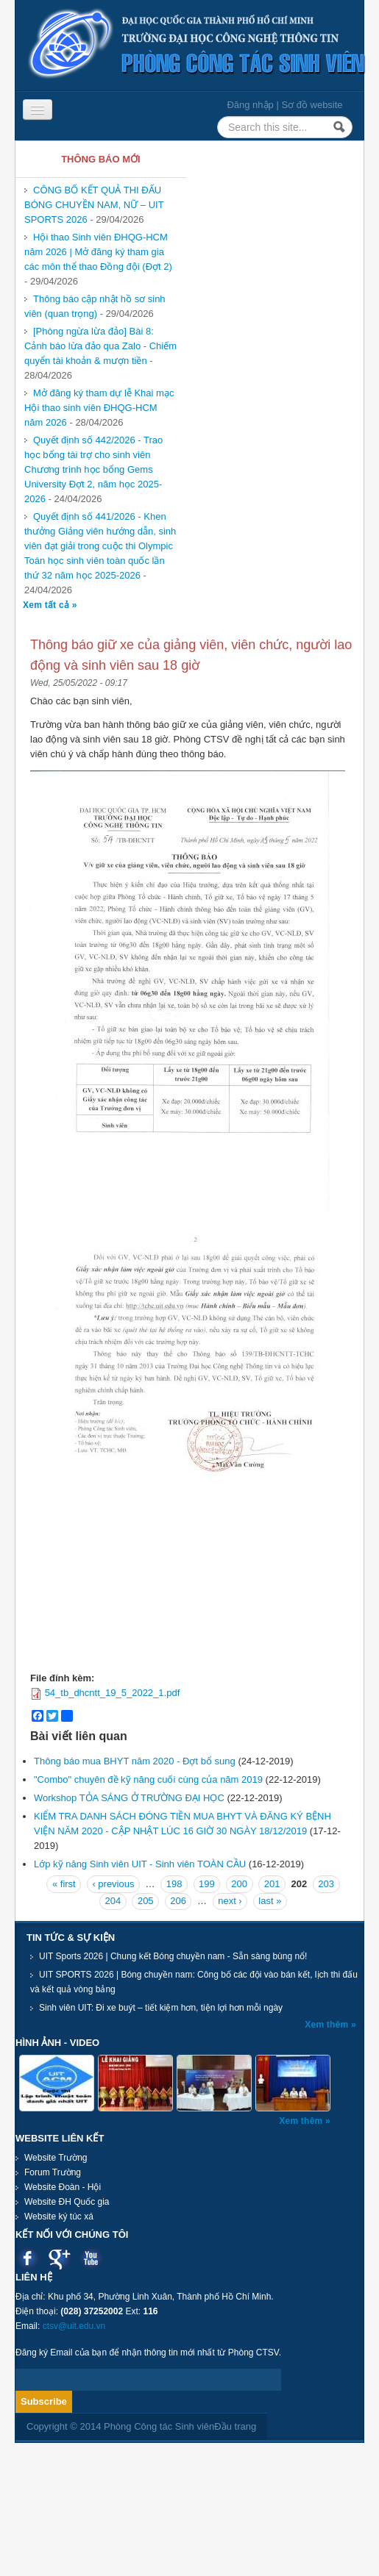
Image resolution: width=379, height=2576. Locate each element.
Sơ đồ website (311, 104)
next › (230, 1900)
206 (178, 1900)
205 (146, 1900)
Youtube (91, 2258)
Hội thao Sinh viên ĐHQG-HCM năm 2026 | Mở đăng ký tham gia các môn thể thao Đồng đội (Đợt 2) (98, 252)
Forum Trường (52, 2172)
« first (64, 1883)
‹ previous (113, 1883)
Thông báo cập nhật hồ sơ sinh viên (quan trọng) (95, 306)
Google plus (59, 2258)
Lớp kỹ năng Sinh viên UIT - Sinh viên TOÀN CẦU (140, 1864)
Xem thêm (328, 2024)
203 (326, 1883)
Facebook (27, 2258)
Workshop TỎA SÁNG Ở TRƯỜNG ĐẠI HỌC (129, 1797)
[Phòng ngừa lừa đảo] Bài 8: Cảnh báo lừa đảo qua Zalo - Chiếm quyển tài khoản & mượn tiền (100, 346)
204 (113, 1900)
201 (272, 1883)
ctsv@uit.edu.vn (74, 2326)
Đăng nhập (250, 104)
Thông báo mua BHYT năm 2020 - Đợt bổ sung (134, 1761)
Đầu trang (235, 2426)
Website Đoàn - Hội (62, 2187)
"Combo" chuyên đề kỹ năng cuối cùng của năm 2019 (148, 1779)
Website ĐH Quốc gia (67, 2202)
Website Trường (55, 2158)
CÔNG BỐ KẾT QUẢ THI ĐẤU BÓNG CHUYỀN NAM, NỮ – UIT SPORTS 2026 (94, 205)
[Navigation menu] (37, 109)
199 (207, 1883)
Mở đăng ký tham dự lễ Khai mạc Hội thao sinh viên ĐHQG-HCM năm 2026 (99, 407)
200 (239, 1883)
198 (174, 1883)
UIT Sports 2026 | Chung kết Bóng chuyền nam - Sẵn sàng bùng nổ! (173, 1956)
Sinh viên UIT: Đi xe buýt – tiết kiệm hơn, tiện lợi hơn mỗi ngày (161, 2008)
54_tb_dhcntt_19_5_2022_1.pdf (112, 1692)
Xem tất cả (47, 605)
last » (269, 1900)
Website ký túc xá (58, 2216)
